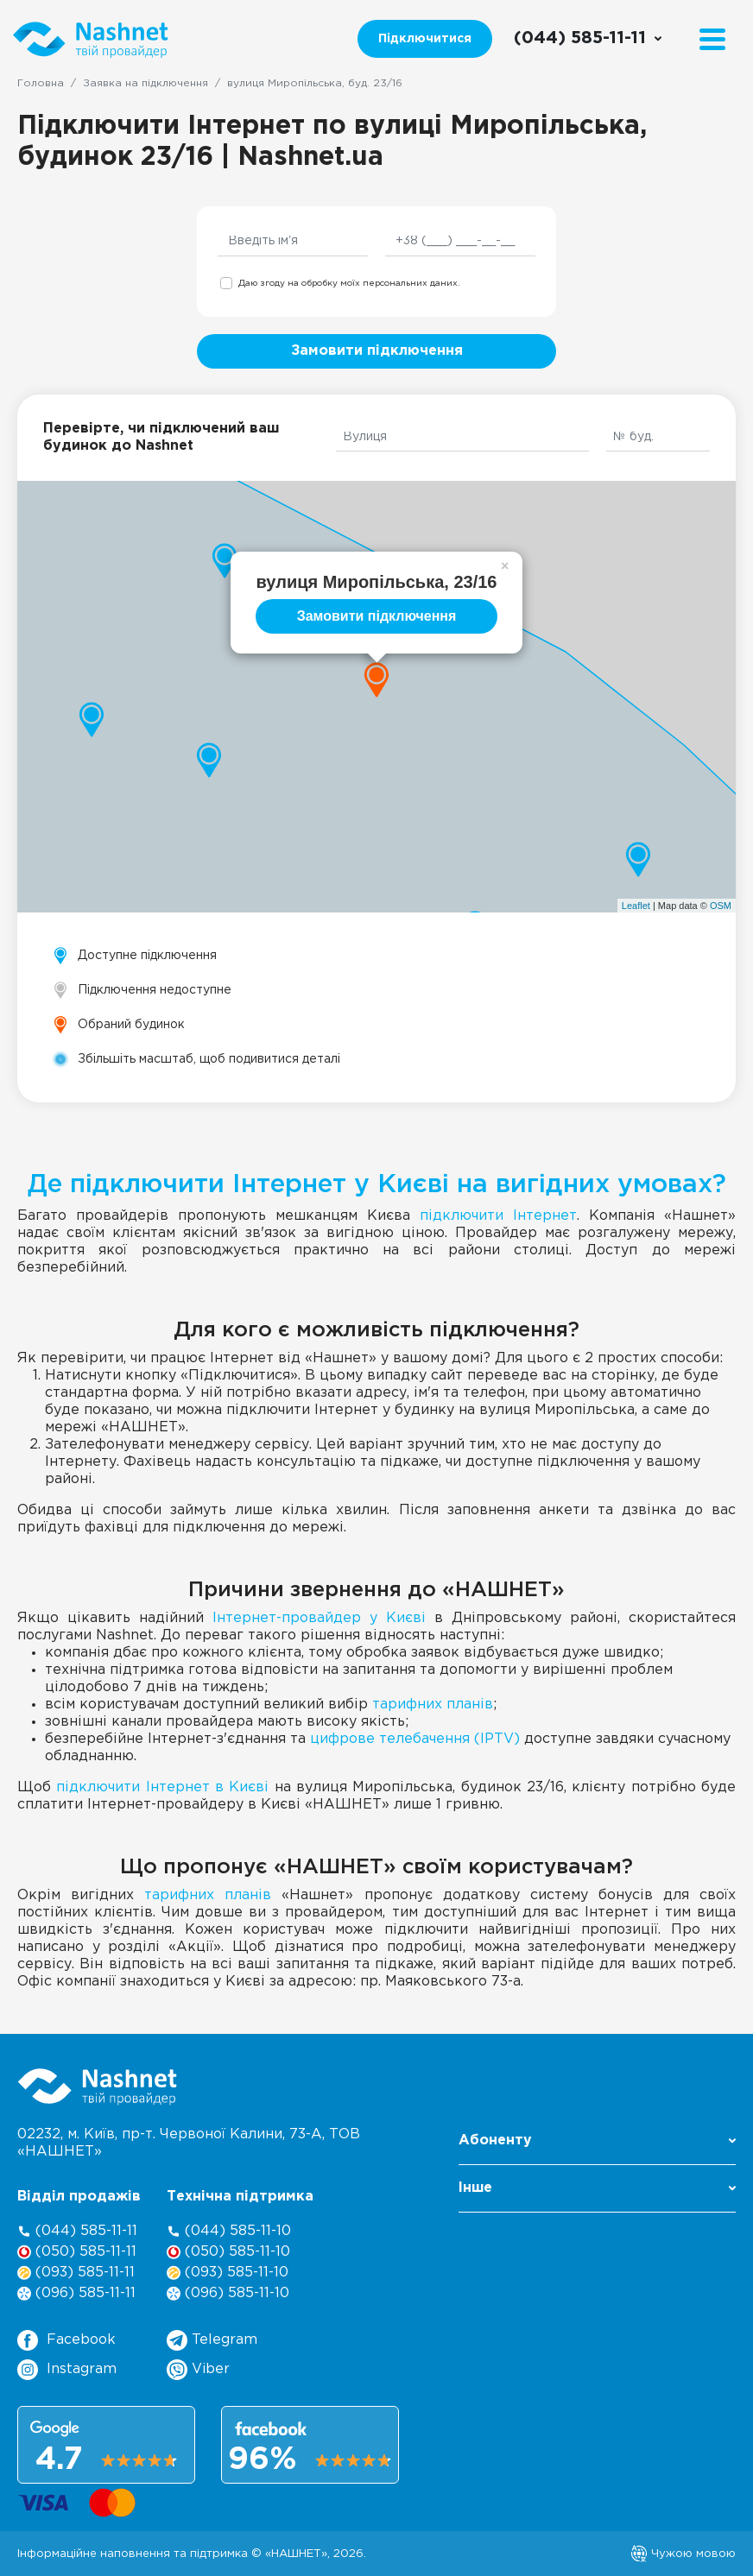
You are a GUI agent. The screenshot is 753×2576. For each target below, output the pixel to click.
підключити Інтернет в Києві (162, 1787)
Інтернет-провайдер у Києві (319, 1618)
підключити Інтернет (498, 1215)
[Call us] (588, 38)
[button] (597, 2145)
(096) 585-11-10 (228, 2293)
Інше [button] (597, 2187)
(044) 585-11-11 (77, 2231)
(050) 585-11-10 (228, 2252)
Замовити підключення (377, 350)
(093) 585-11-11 (76, 2272)
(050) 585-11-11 (76, 2252)
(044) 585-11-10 (229, 2231)
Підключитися (424, 39)
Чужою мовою (683, 2553)
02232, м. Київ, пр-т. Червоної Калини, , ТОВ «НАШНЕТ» (188, 2143)
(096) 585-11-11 (76, 2293)
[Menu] (712, 39)
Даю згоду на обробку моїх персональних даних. (348, 283)
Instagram (67, 2369)
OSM (720, 905)
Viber (198, 2369)
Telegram (212, 2340)
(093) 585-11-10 (227, 2272)
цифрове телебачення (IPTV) (415, 1739)
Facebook (66, 2340)
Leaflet (636, 905)
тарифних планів (432, 1704)
